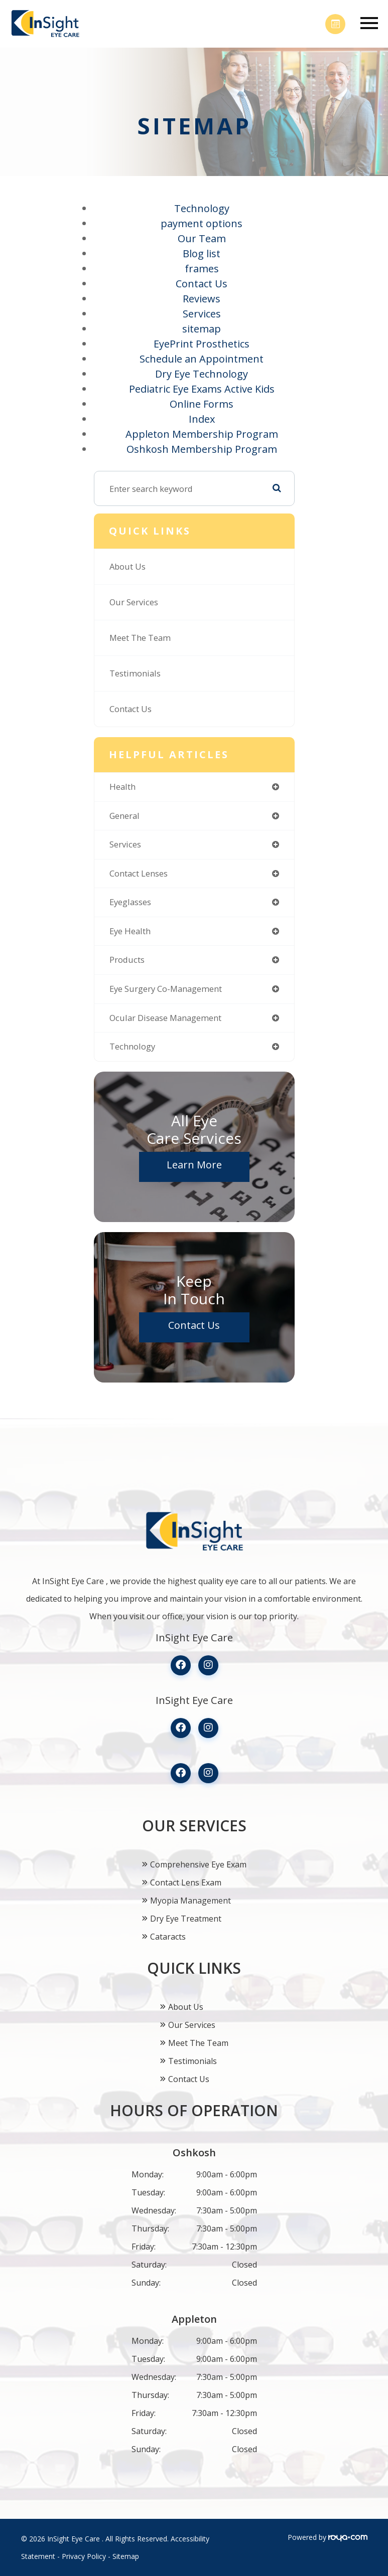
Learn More (194, 1164)
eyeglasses (130, 902)
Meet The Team (140, 637)
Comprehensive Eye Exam (198, 1864)
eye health (130, 931)
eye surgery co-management (165, 988)
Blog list (201, 253)
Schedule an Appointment (202, 359)
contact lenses (138, 873)
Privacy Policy (84, 2556)
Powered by (327, 2537)
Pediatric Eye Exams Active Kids (202, 389)
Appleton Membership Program (201, 434)
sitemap (201, 328)
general (124, 815)
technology (132, 1046)
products (127, 959)
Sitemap (125, 2556)
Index (202, 419)
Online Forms (201, 404)
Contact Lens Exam (185, 1882)
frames (202, 268)
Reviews (201, 298)
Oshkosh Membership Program (201, 449)
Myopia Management (190, 1900)
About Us (127, 566)
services (125, 844)
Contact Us (201, 283)
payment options (201, 223)
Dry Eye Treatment (185, 1918)
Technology (201, 208)
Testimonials (135, 673)
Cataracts (168, 1936)
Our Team (202, 238)
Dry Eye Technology (201, 374)
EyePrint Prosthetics (201, 344)
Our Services (133, 602)
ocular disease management (165, 1017)
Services (202, 313)
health (122, 786)
